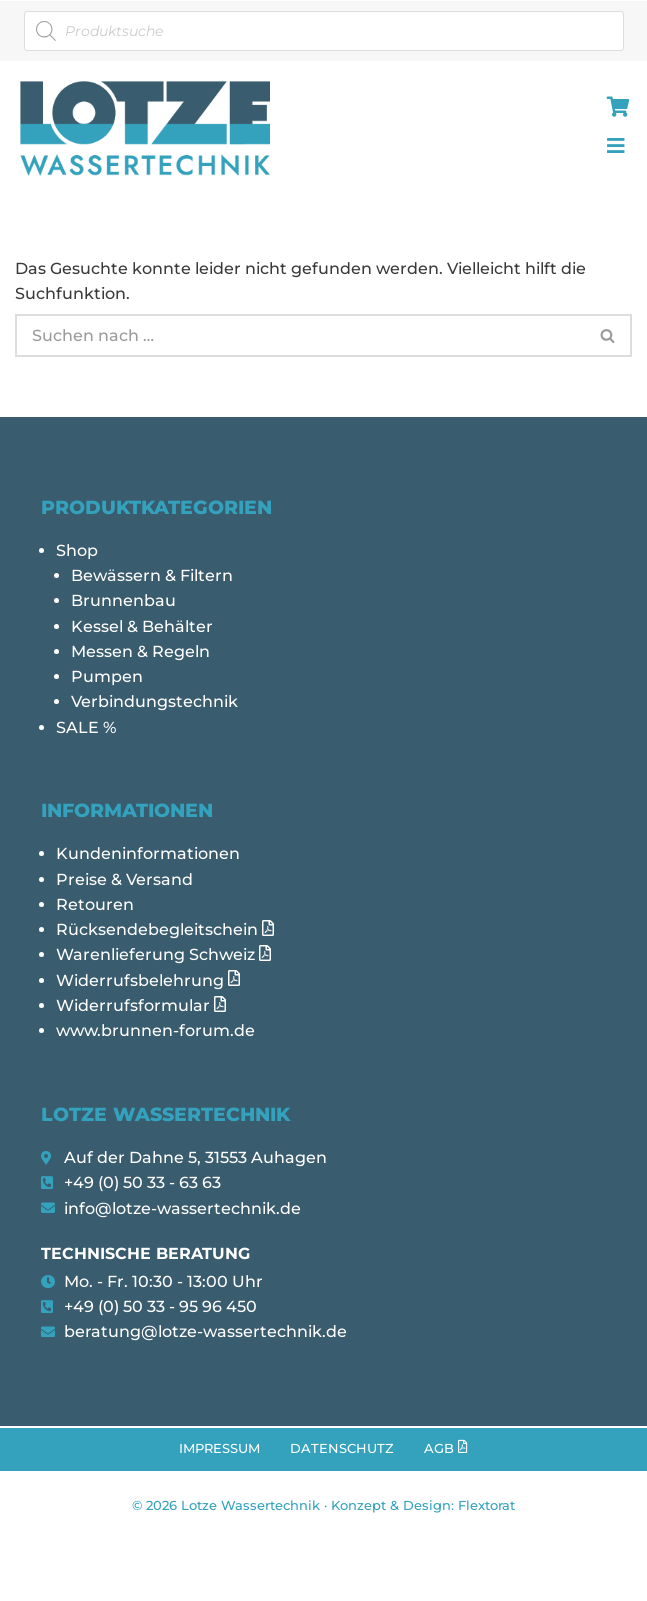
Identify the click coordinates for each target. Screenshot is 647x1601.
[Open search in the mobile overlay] (324, 31)
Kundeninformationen (148, 857)
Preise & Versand (124, 883)
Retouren (95, 909)
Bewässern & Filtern (152, 576)
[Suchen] (300, 336)
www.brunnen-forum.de (155, 1037)
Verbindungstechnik (154, 704)
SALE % (86, 730)
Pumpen (107, 679)
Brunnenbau (123, 602)
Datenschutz (342, 1458)
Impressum (219, 1458)
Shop (77, 551)
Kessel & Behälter (142, 628)
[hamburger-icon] (614, 109)
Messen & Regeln (140, 653)
